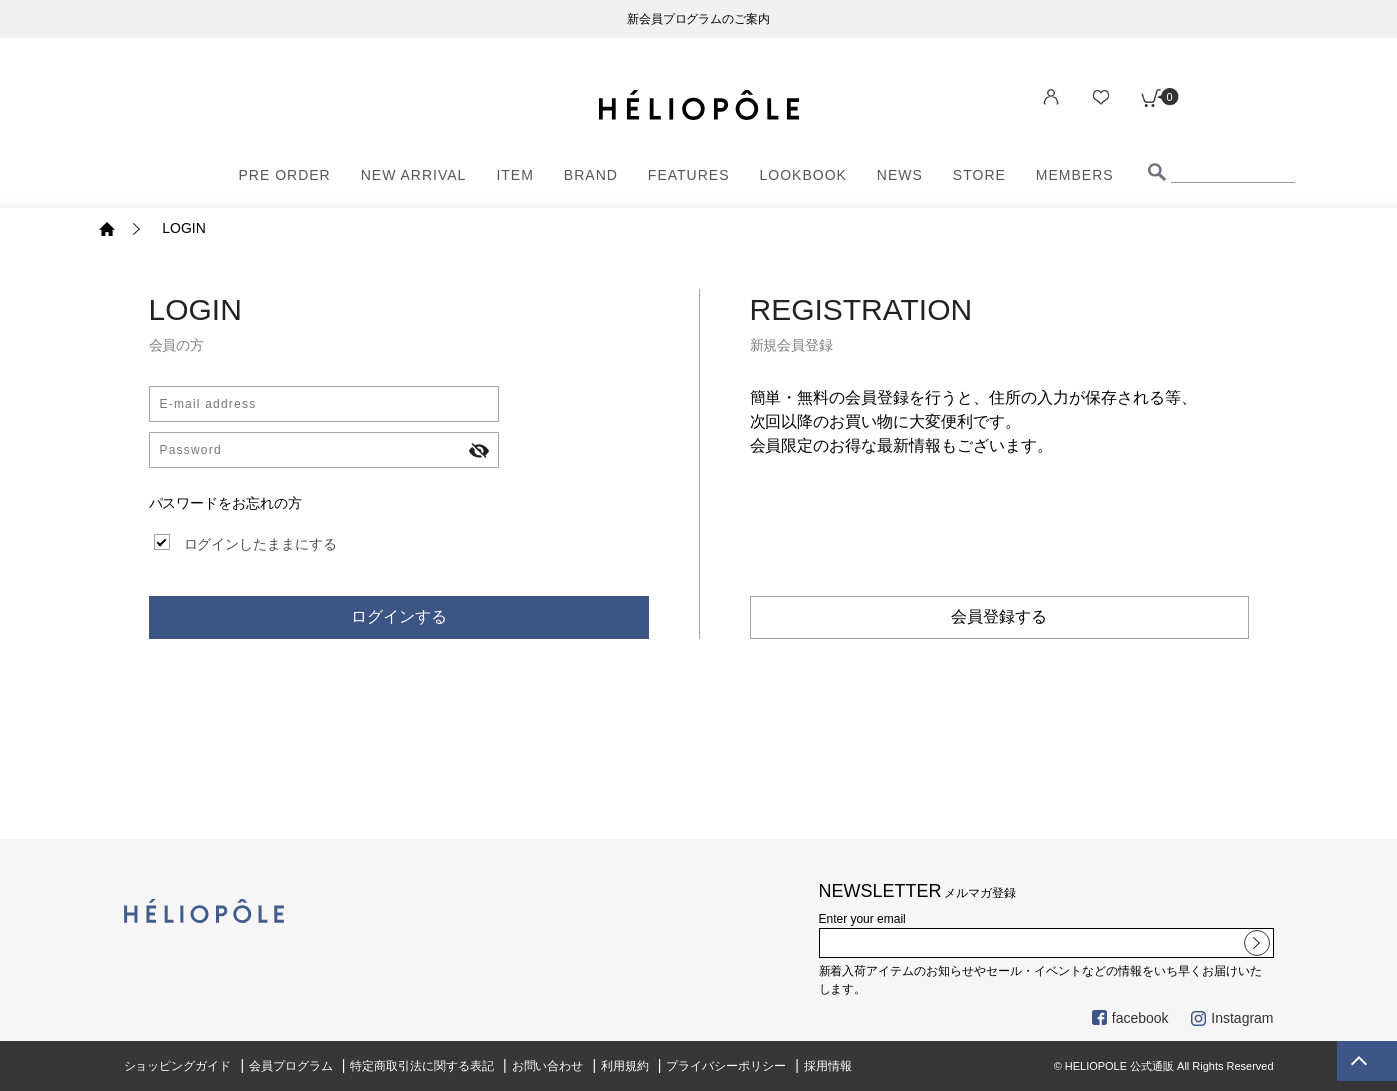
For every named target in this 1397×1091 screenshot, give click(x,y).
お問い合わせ (548, 1066)
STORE (979, 175)
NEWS (900, 175)
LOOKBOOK (803, 175)
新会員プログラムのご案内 (699, 19)
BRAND (591, 175)
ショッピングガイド (178, 1066)
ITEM (514, 175)
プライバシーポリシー (726, 1066)
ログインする (399, 616)
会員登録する (999, 616)
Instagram (1232, 1018)
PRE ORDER (285, 175)
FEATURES (689, 175)
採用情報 (828, 1066)
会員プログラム (291, 1066)
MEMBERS (1075, 175)
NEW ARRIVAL (414, 175)
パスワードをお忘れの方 (226, 503)
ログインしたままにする (261, 544)
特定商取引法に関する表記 (422, 1066)
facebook (1130, 1018)
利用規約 (625, 1066)
